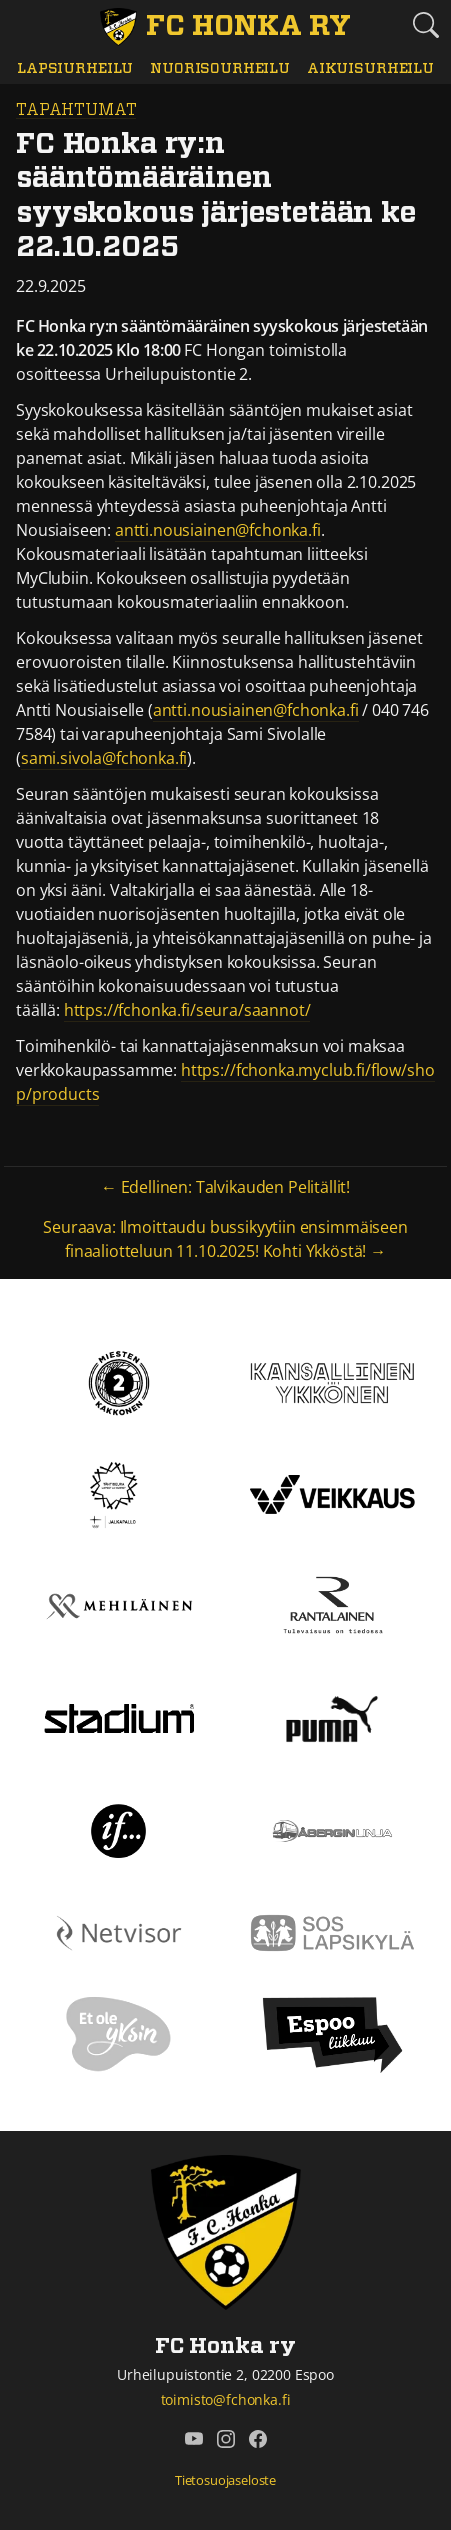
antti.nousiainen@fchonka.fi (218, 530)
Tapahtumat (76, 110)
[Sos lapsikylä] (333, 1931)
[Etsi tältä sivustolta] (425, 24)
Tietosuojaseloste (225, 2480)
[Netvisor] (119, 1931)
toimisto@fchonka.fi (226, 2399)
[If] (118, 1829)
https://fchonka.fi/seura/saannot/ (187, 1010)
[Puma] (332, 1717)
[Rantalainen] (332, 1605)
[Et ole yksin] (119, 2033)
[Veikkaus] (333, 1493)
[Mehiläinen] (119, 1605)
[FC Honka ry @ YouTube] (194, 2439)
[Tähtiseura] (118, 1493)
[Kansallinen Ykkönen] (333, 1381)
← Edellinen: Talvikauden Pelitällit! (225, 1187)
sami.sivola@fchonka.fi (104, 758)
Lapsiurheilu (75, 68)
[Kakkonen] (119, 1381)
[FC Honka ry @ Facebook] (258, 2439)
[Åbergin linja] (332, 1829)
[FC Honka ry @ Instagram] (226, 2439)
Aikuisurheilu (370, 68)
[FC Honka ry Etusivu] (226, 27)
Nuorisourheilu (220, 68)
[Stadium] (119, 1717)
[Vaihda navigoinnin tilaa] (25, 25)
